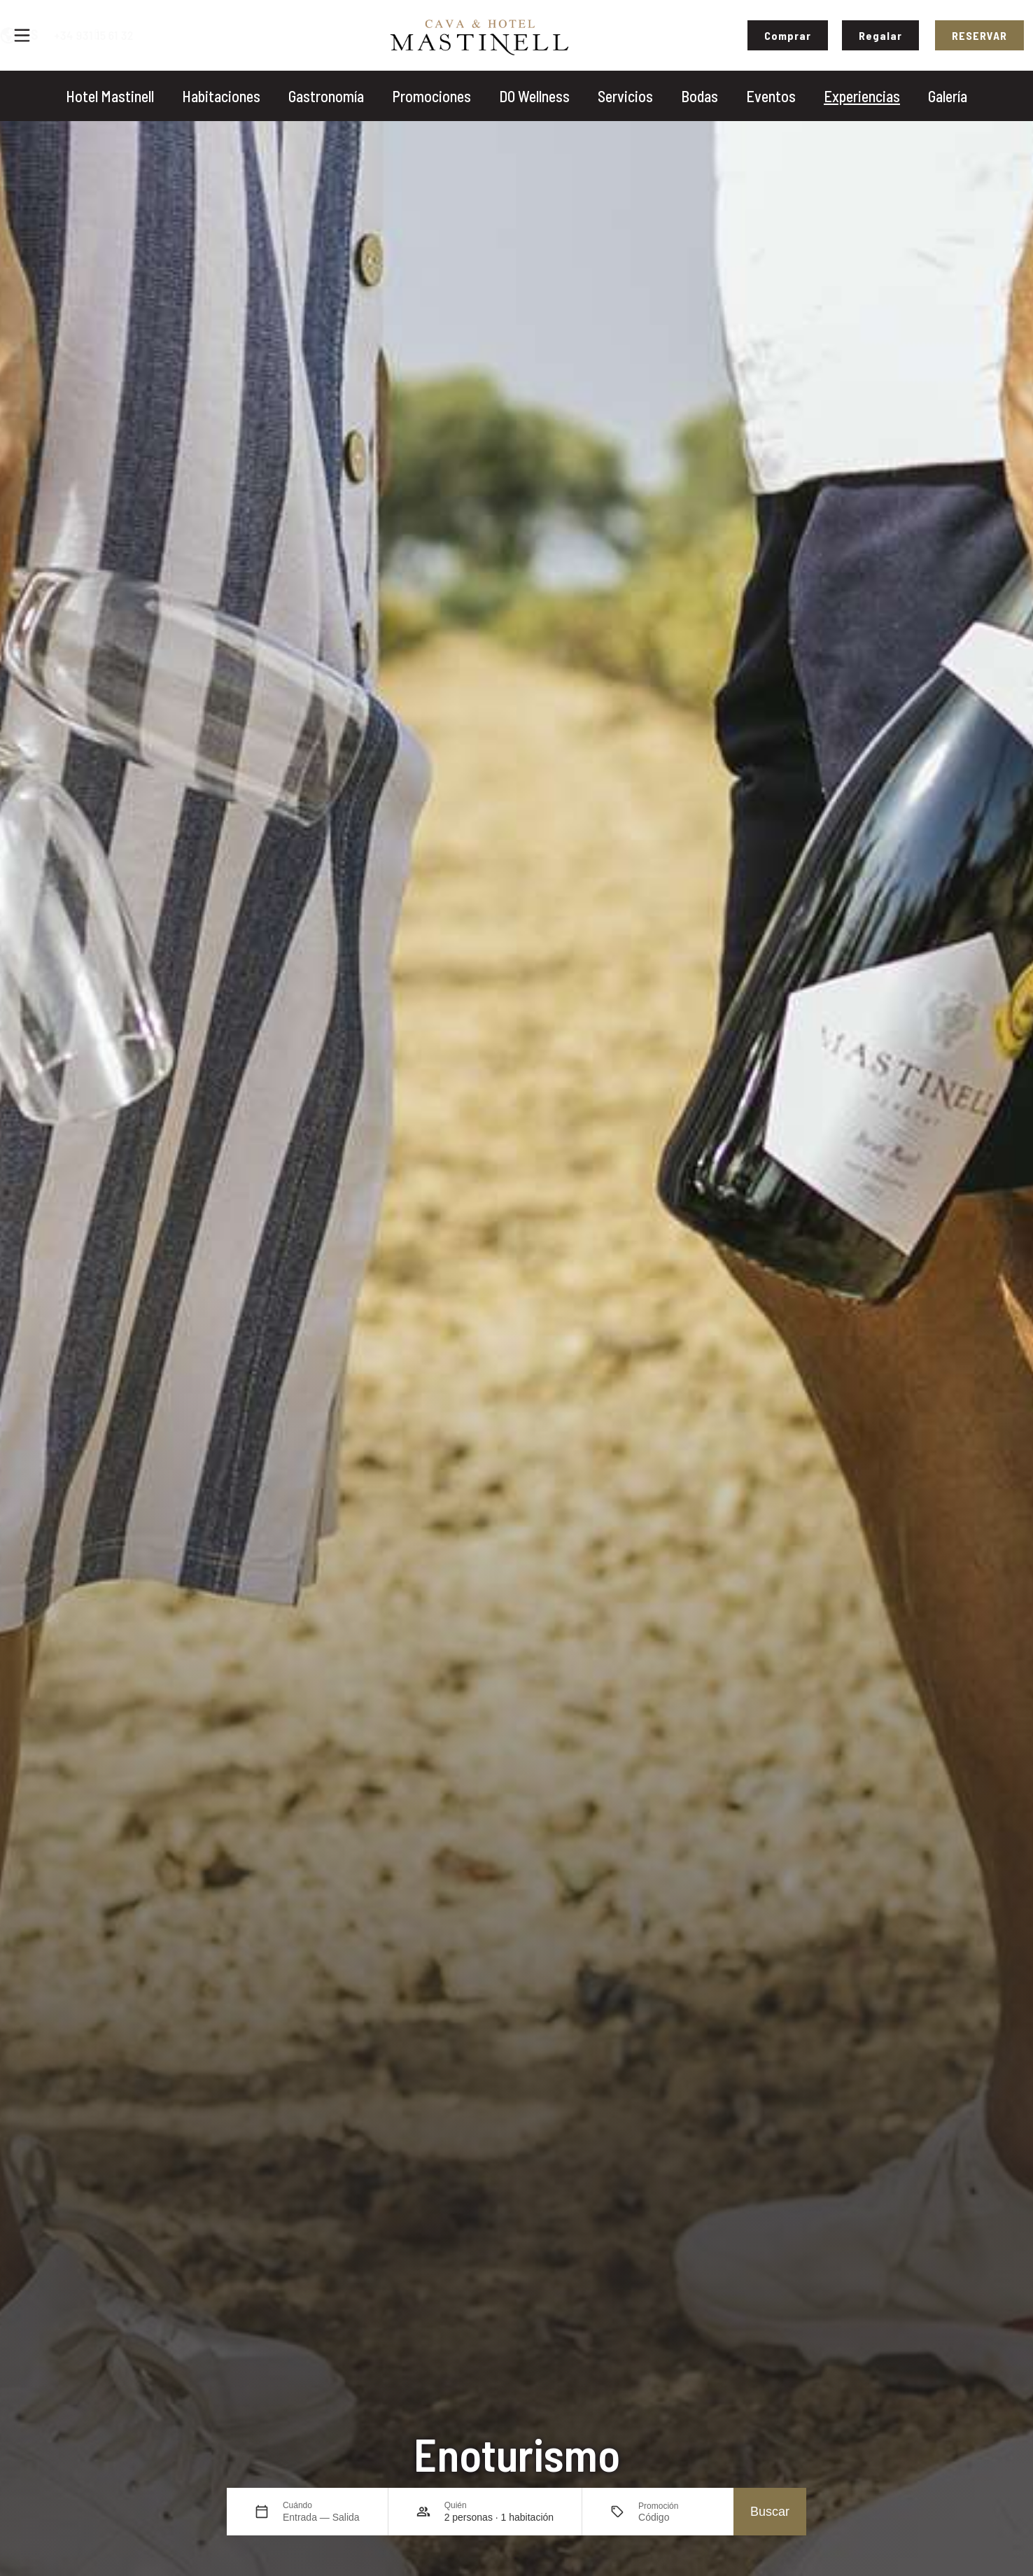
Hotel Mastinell (110, 96)
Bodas (699, 96)
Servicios (625, 96)
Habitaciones (221, 96)
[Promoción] (671, 2517)
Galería (947, 96)
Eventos (771, 96)
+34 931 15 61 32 (164, 35)
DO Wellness (534, 96)
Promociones (431, 96)
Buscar (769, 2512)
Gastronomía (326, 96)
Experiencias (862, 96)
